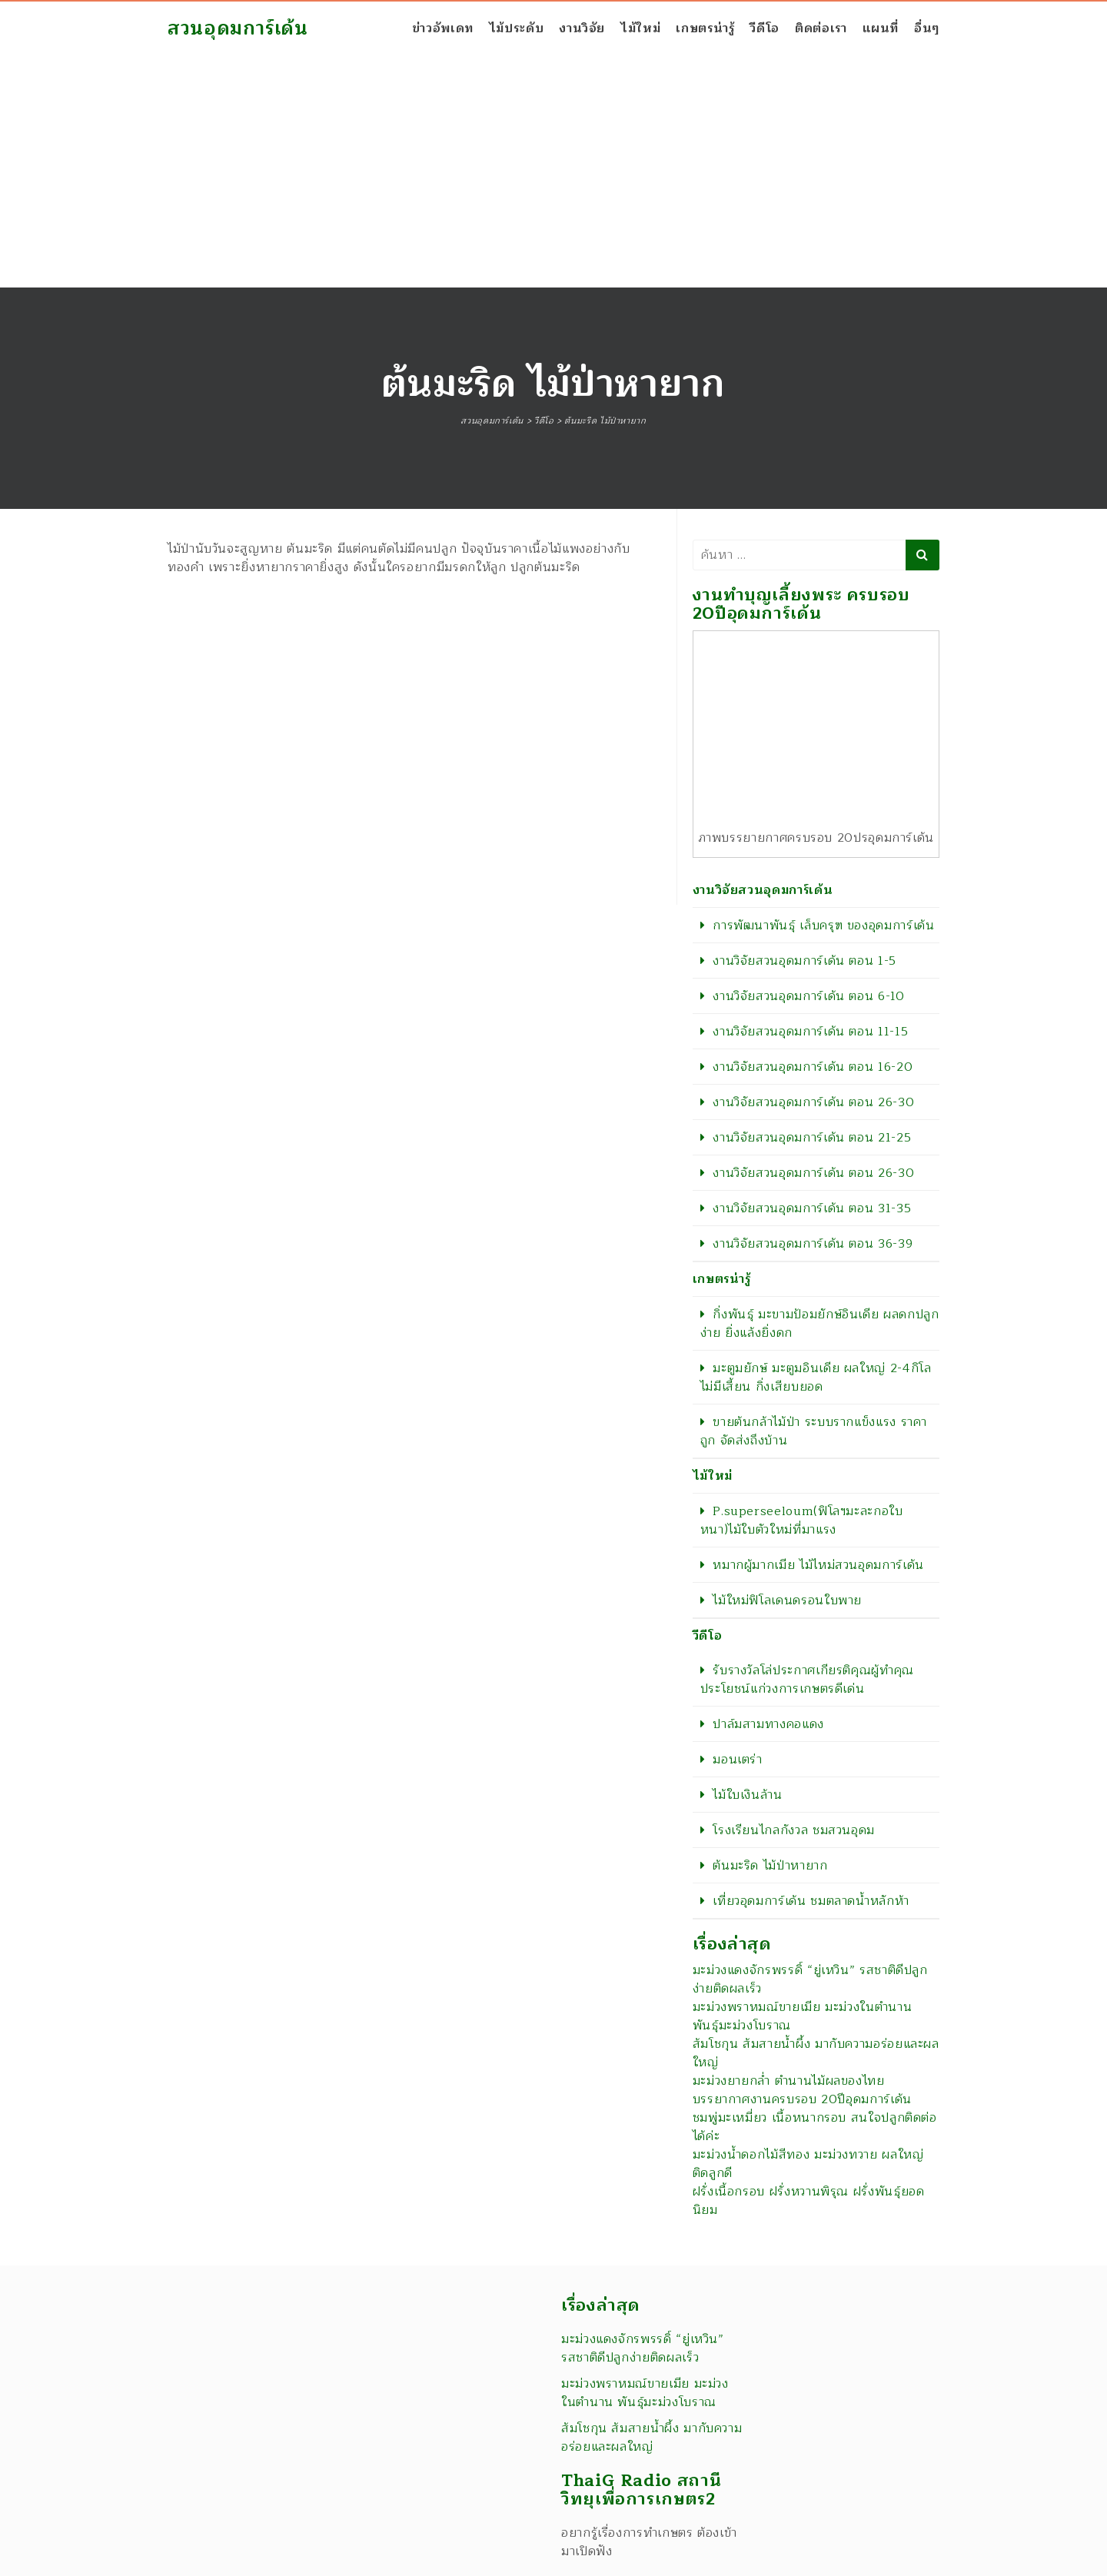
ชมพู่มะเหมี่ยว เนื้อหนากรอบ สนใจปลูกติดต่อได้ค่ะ (815, 2127)
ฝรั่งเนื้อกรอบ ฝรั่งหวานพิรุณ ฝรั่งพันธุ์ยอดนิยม (809, 2201)
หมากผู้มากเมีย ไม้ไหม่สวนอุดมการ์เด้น (818, 1565)
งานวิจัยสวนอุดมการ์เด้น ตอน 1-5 (804, 961)
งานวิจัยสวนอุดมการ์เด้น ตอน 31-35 (812, 1208)
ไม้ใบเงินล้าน (747, 1795)
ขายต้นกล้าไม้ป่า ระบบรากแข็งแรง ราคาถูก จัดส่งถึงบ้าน (813, 1431)
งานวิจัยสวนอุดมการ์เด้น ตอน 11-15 (810, 1032)
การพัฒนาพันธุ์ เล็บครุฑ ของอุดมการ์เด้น (823, 926)
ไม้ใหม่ (640, 28)
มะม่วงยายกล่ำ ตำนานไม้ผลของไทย (789, 2081)
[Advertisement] (553, 172)
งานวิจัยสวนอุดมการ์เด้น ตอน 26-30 (813, 1102)
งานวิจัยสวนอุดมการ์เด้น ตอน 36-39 (813, 1244)
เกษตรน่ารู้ (705, 28)
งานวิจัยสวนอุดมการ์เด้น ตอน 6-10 (808, 996)
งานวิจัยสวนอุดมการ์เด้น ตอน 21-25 (812, 1138)
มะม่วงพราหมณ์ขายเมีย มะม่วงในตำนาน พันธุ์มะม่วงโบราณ (803, 2016)
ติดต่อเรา (820, 28)
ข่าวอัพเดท (443, 28)
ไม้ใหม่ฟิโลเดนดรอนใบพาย (787, 1600)
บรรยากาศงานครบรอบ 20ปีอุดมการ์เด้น (802, 2099)
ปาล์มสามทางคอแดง (768, 1724)
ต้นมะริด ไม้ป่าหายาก (770, 1866)
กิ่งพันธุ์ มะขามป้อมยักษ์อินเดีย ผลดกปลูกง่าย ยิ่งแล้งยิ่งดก (819, 1324)
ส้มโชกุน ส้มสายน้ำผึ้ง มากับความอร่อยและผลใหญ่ (816, 2053)
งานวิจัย (582, 28)
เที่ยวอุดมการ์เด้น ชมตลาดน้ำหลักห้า (811, 1901)
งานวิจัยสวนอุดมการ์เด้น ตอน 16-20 (813, 1067)
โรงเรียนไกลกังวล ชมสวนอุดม (794, 1830)
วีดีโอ (765, 28)
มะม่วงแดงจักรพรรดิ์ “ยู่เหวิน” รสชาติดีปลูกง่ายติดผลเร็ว (810, 1979)
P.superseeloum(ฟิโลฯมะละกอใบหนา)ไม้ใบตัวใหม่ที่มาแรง (801, 1520)
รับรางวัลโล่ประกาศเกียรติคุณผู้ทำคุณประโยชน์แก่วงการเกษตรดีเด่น (807, 1679)
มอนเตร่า (737, 1760)
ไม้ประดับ (516, 28)
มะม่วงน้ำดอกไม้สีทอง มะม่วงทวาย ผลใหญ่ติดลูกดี (808, 2164)
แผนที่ (881, 28)
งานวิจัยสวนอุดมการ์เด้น (763, 890)
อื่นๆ (926, 28)
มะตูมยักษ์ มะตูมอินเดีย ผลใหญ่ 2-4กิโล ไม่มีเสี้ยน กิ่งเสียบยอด (816, 1377)
